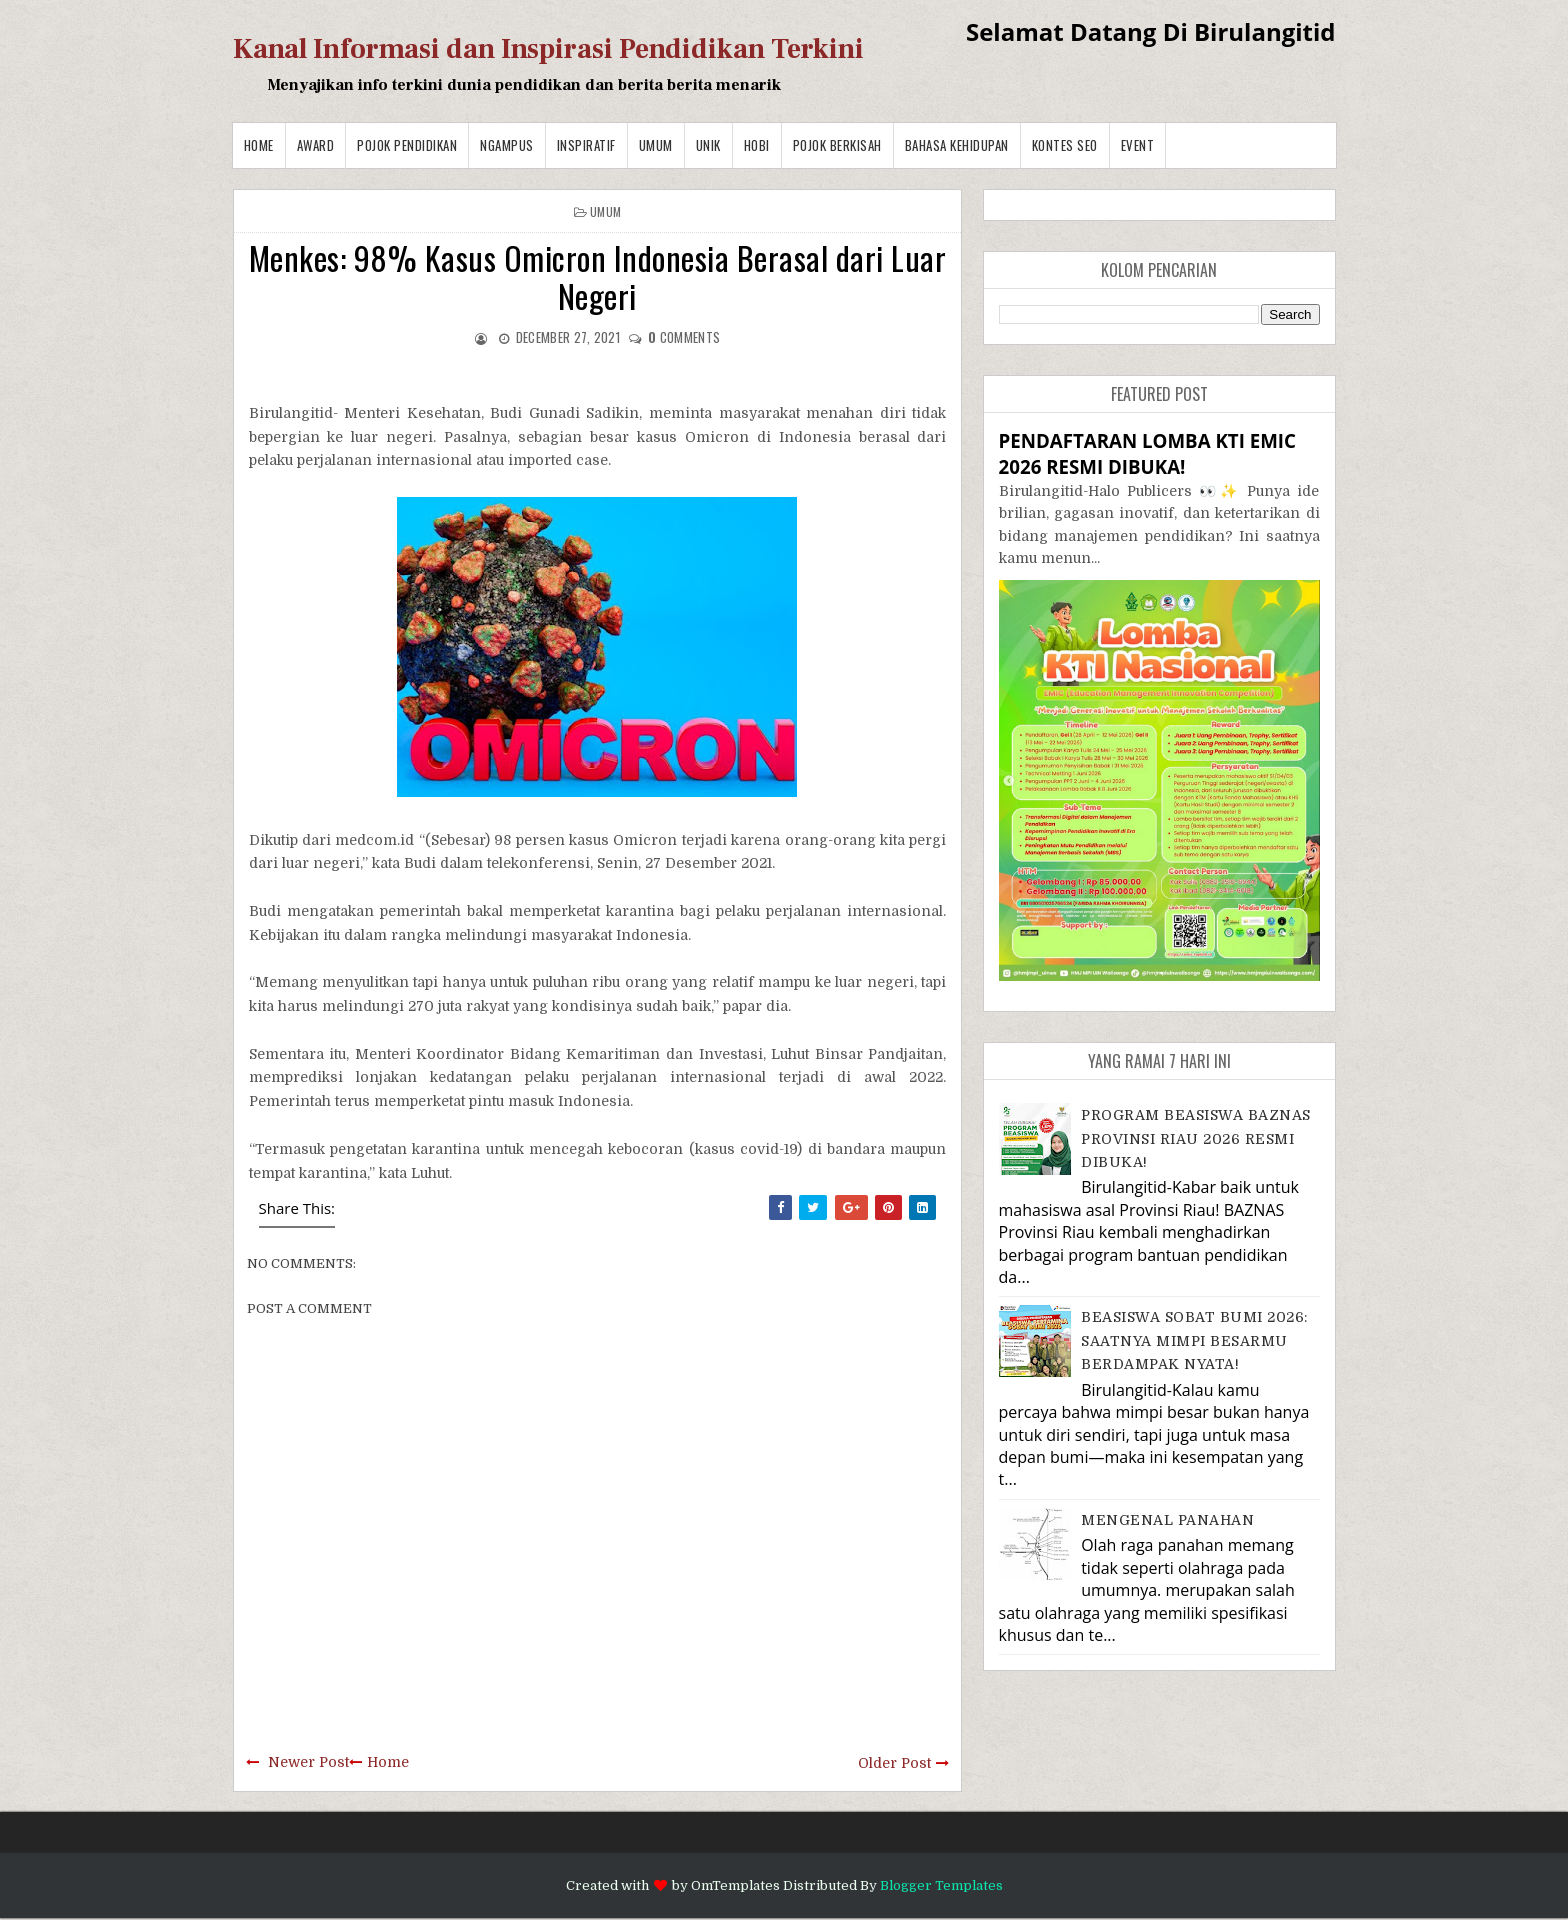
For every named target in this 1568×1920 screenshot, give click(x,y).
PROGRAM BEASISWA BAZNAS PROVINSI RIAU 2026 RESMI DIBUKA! (1196, 1138)
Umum (656, 145)
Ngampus (507, 145)
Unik (708, 145)
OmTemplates (735, 1885)
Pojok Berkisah (837, 145)
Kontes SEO (1065, 145)
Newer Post (308, 1762)
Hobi (757, 145)
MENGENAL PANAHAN (1167, 1520)
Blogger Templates (941, 1885)
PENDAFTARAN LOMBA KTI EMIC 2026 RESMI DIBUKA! (1147, 453)
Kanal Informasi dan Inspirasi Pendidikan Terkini (548, 49)
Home (259, 145)
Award (316, 145)
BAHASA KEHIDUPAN (957, 145)
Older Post (894, 1763)
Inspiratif (586, 145)
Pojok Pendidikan (407, 145)
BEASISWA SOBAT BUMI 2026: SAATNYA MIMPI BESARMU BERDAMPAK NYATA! (1194, 1340)
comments (684, 337)
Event (1138, 145)
